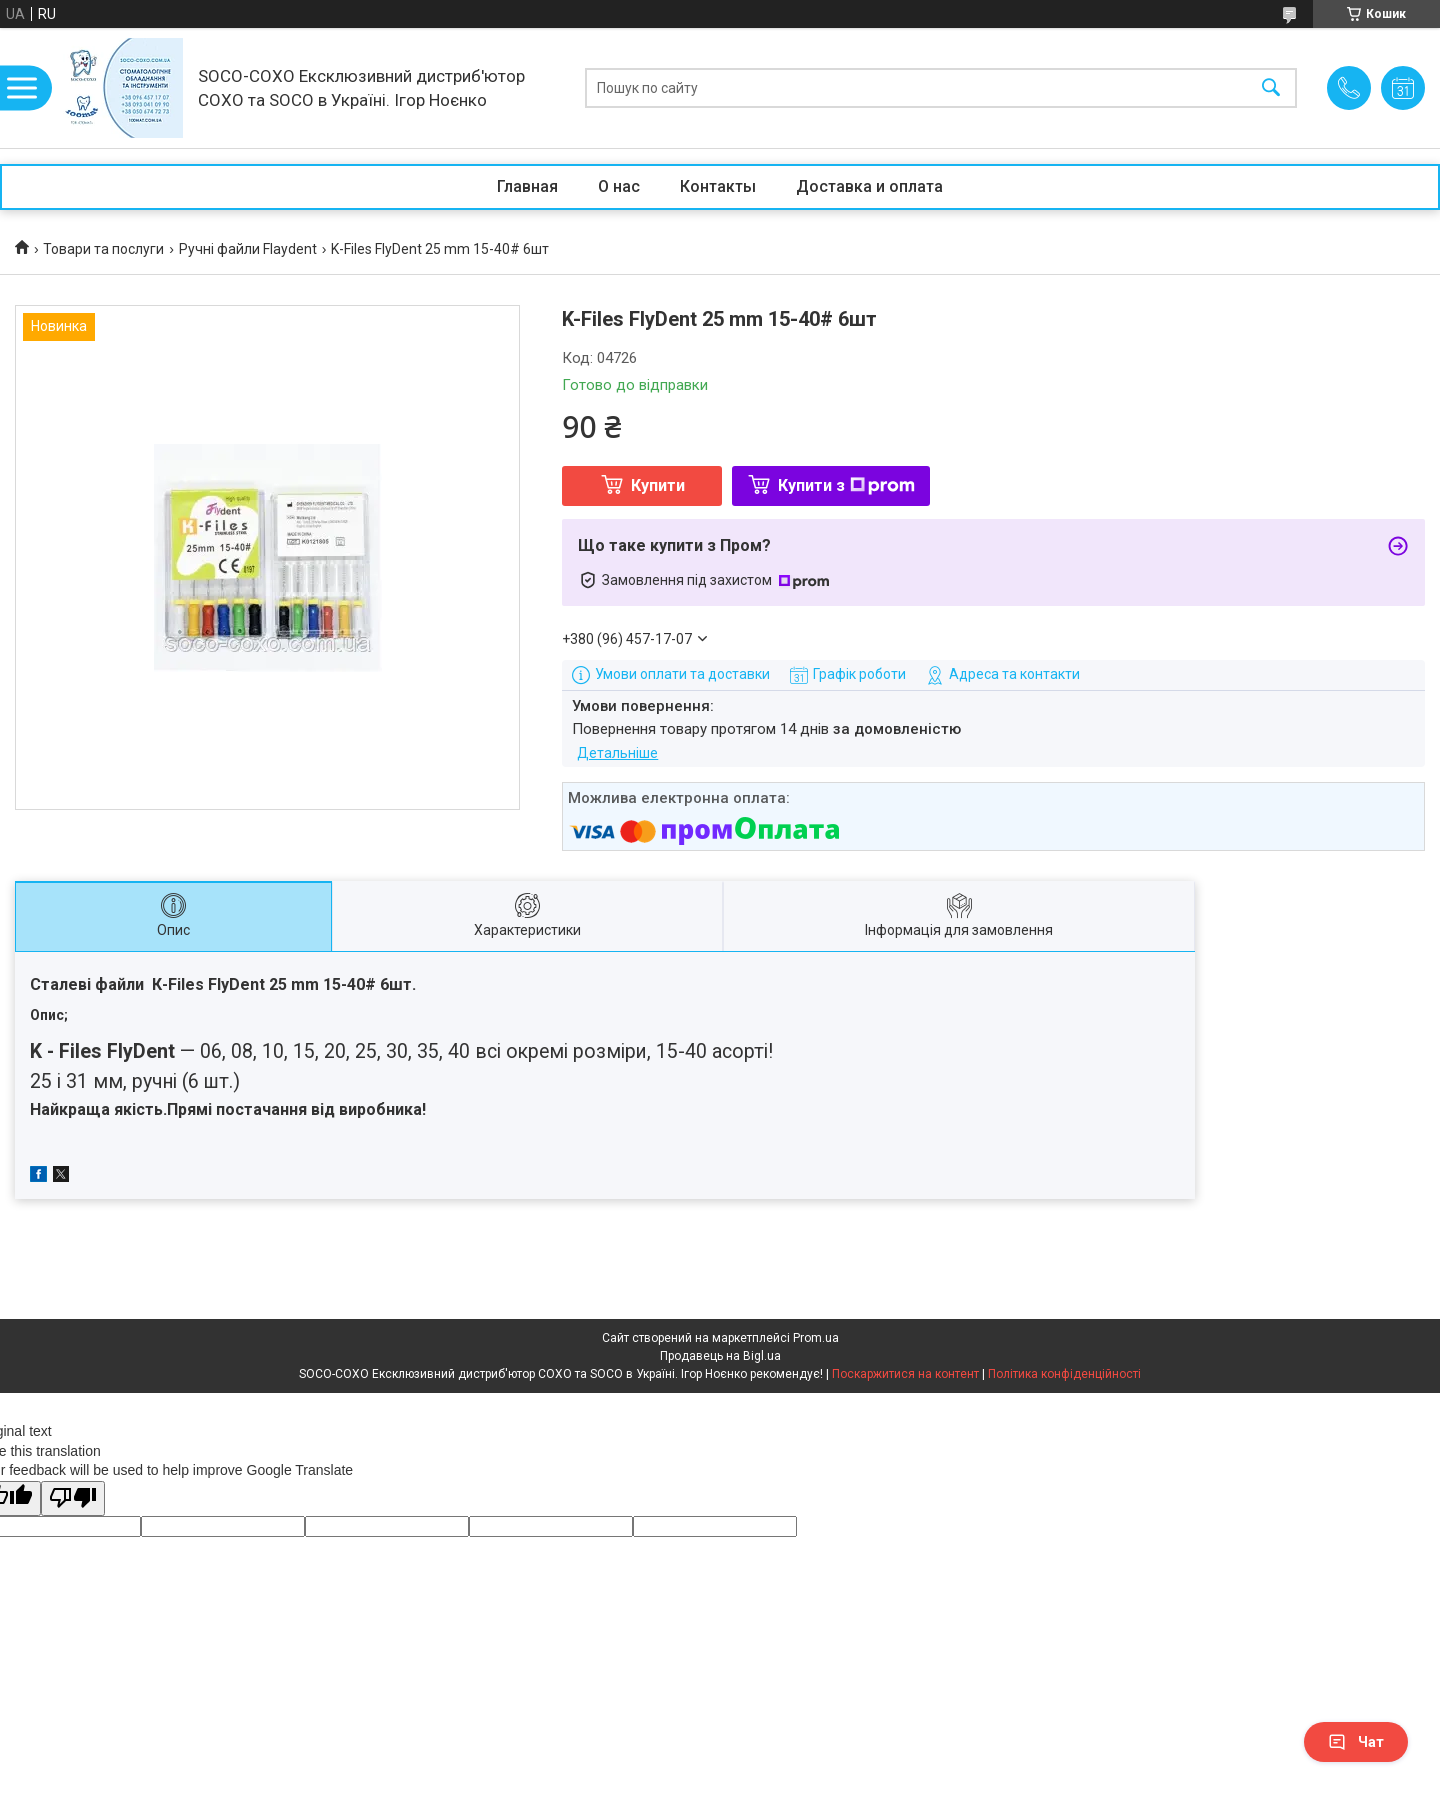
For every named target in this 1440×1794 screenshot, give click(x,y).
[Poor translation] (73, 1498)
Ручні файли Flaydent (248, 249)
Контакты (718, 186)
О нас (619, 186)
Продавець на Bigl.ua (720, 1356)
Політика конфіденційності (1064, 1374)
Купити (658, 485)
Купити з (846, 485)
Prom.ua (816, 1338)
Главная (527, 186)
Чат (1356, 1742)
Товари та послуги (103, 249)
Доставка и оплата (869, 186)
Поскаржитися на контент (905, 1374)
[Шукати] (1271, 88)
